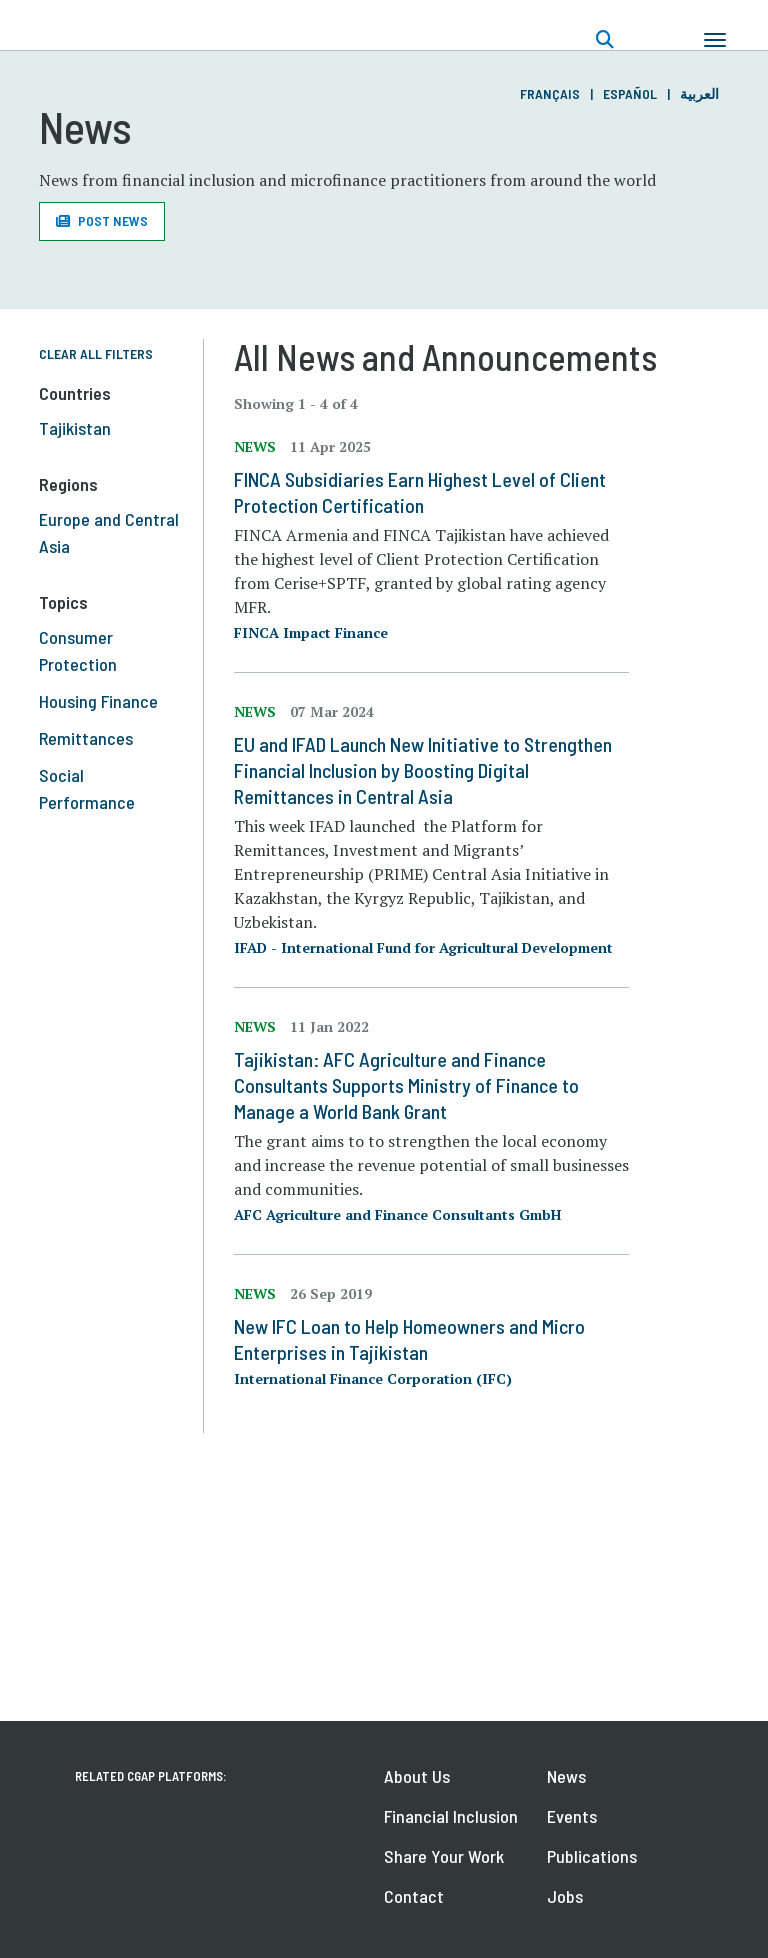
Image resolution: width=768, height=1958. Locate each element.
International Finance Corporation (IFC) (373, 1378)
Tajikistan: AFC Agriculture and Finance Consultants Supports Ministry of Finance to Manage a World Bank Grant (406, 1085)
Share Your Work (444, 1856)
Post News (113, 220)
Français (550, 93)
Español (630, 93)
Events (572, 1816)
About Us (417, 1776)
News (566, 1776)
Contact (414, 1896)
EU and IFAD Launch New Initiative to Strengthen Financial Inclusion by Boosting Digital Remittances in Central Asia (423, 770)
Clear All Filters (96, 353)
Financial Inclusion (451, 1816)
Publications (592, 1856)
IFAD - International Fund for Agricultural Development (423, 947)
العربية (699, 93)
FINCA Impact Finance (311, 632)
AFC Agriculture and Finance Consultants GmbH (397, 1214)
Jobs (565, 1896)
